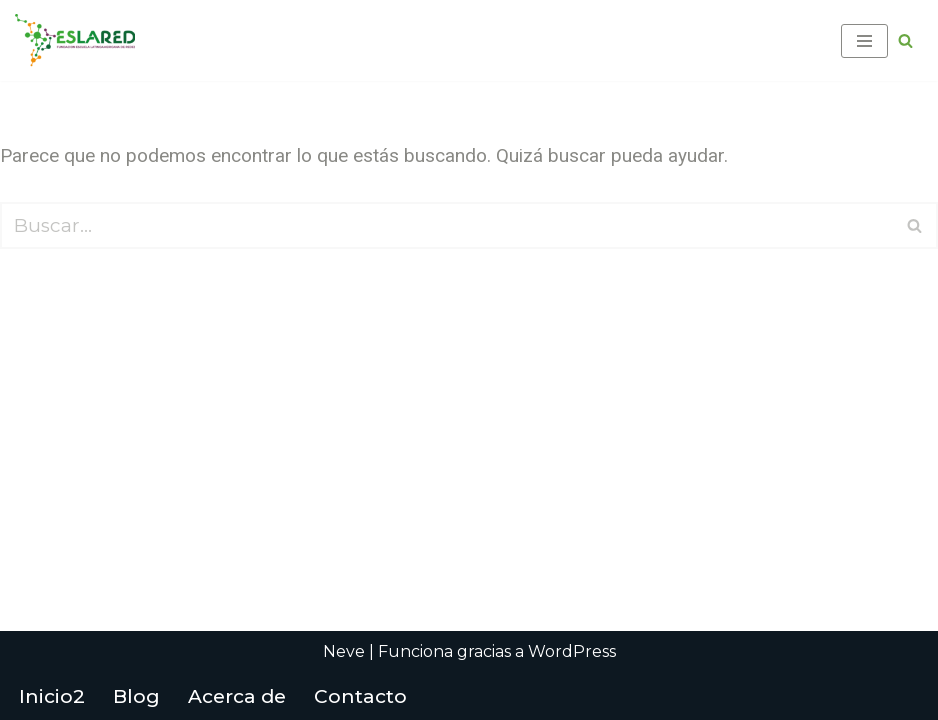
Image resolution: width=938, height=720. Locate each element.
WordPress (572, 651)
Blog (136, 696)
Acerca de (237, 696)
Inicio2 (52, 696)
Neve (344, 651)
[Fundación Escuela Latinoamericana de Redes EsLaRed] (75, 40)
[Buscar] (905, 40)
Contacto (360, 696)
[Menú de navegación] (864, 41)
